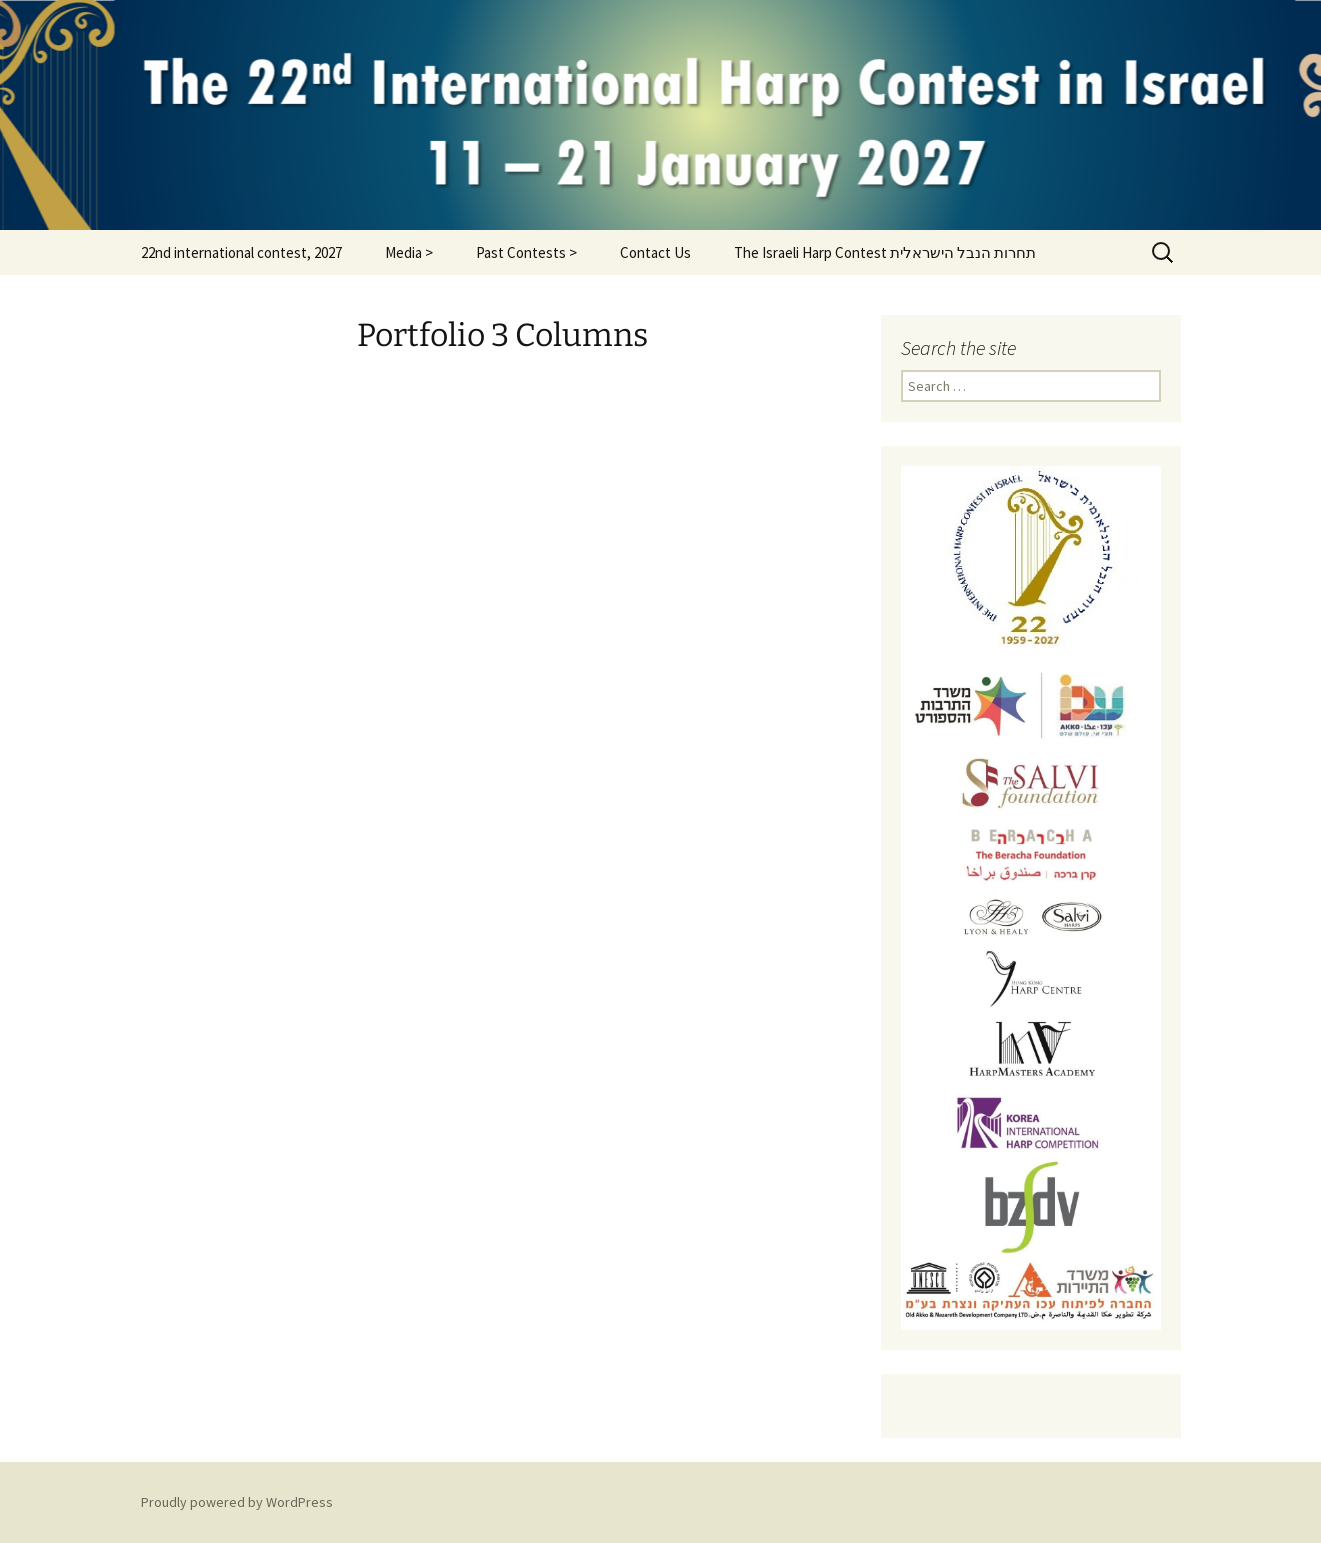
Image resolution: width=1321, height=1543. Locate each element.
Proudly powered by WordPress (237, 1502)
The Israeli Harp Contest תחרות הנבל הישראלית (885, 252)
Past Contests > (526, 252)
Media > (409, 252)
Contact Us (655, 252)
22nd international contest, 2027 (241, 252)
